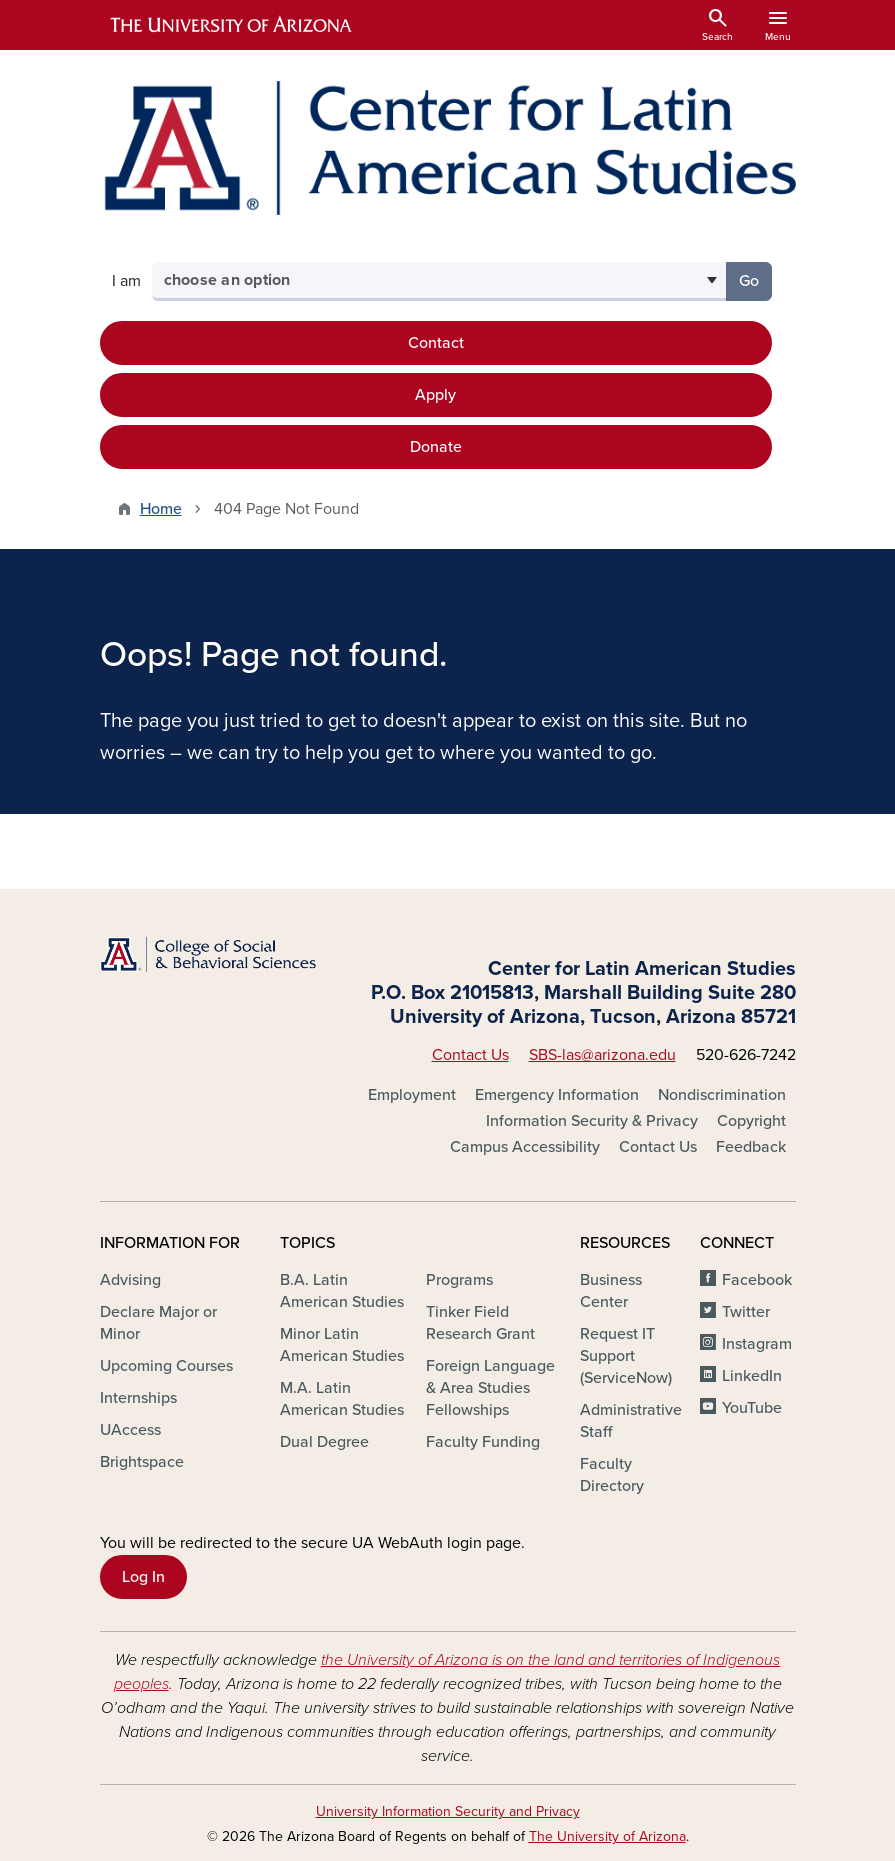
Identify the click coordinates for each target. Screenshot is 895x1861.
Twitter (746, 1312)
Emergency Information (557, 1095)
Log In (143, 1577)
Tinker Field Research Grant (480, 1323)
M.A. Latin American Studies (342, 1399)
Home (161, 509)
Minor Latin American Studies (342, 1345)
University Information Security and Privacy (448, 1811)
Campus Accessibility (525, 1147)
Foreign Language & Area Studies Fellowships (490, 1388)
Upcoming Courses (166, 1366)
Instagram (757, 1344)
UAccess (130, 1430)
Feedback (751, 1147)
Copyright (751, 1121)
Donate (436, 447)
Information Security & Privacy (592, 1121)
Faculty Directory (612, 1475)
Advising (130, 1280)
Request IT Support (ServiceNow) (626, 1356)
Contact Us (470, 1055)
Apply (435, 395)
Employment (412, 1095)
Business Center (611, 1291)
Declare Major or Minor (158, 1323)
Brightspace (142, 1462)
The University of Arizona (607, 1836)
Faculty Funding (483, 1442)
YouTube (752, 1408)
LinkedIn (752, 1376)
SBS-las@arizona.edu (602, 1055)
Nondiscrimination (722, 1095)
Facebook (757, 1280)
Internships (138, 1398)
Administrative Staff (631, 1421)
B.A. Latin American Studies (342, 1291)
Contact (436, 343)
